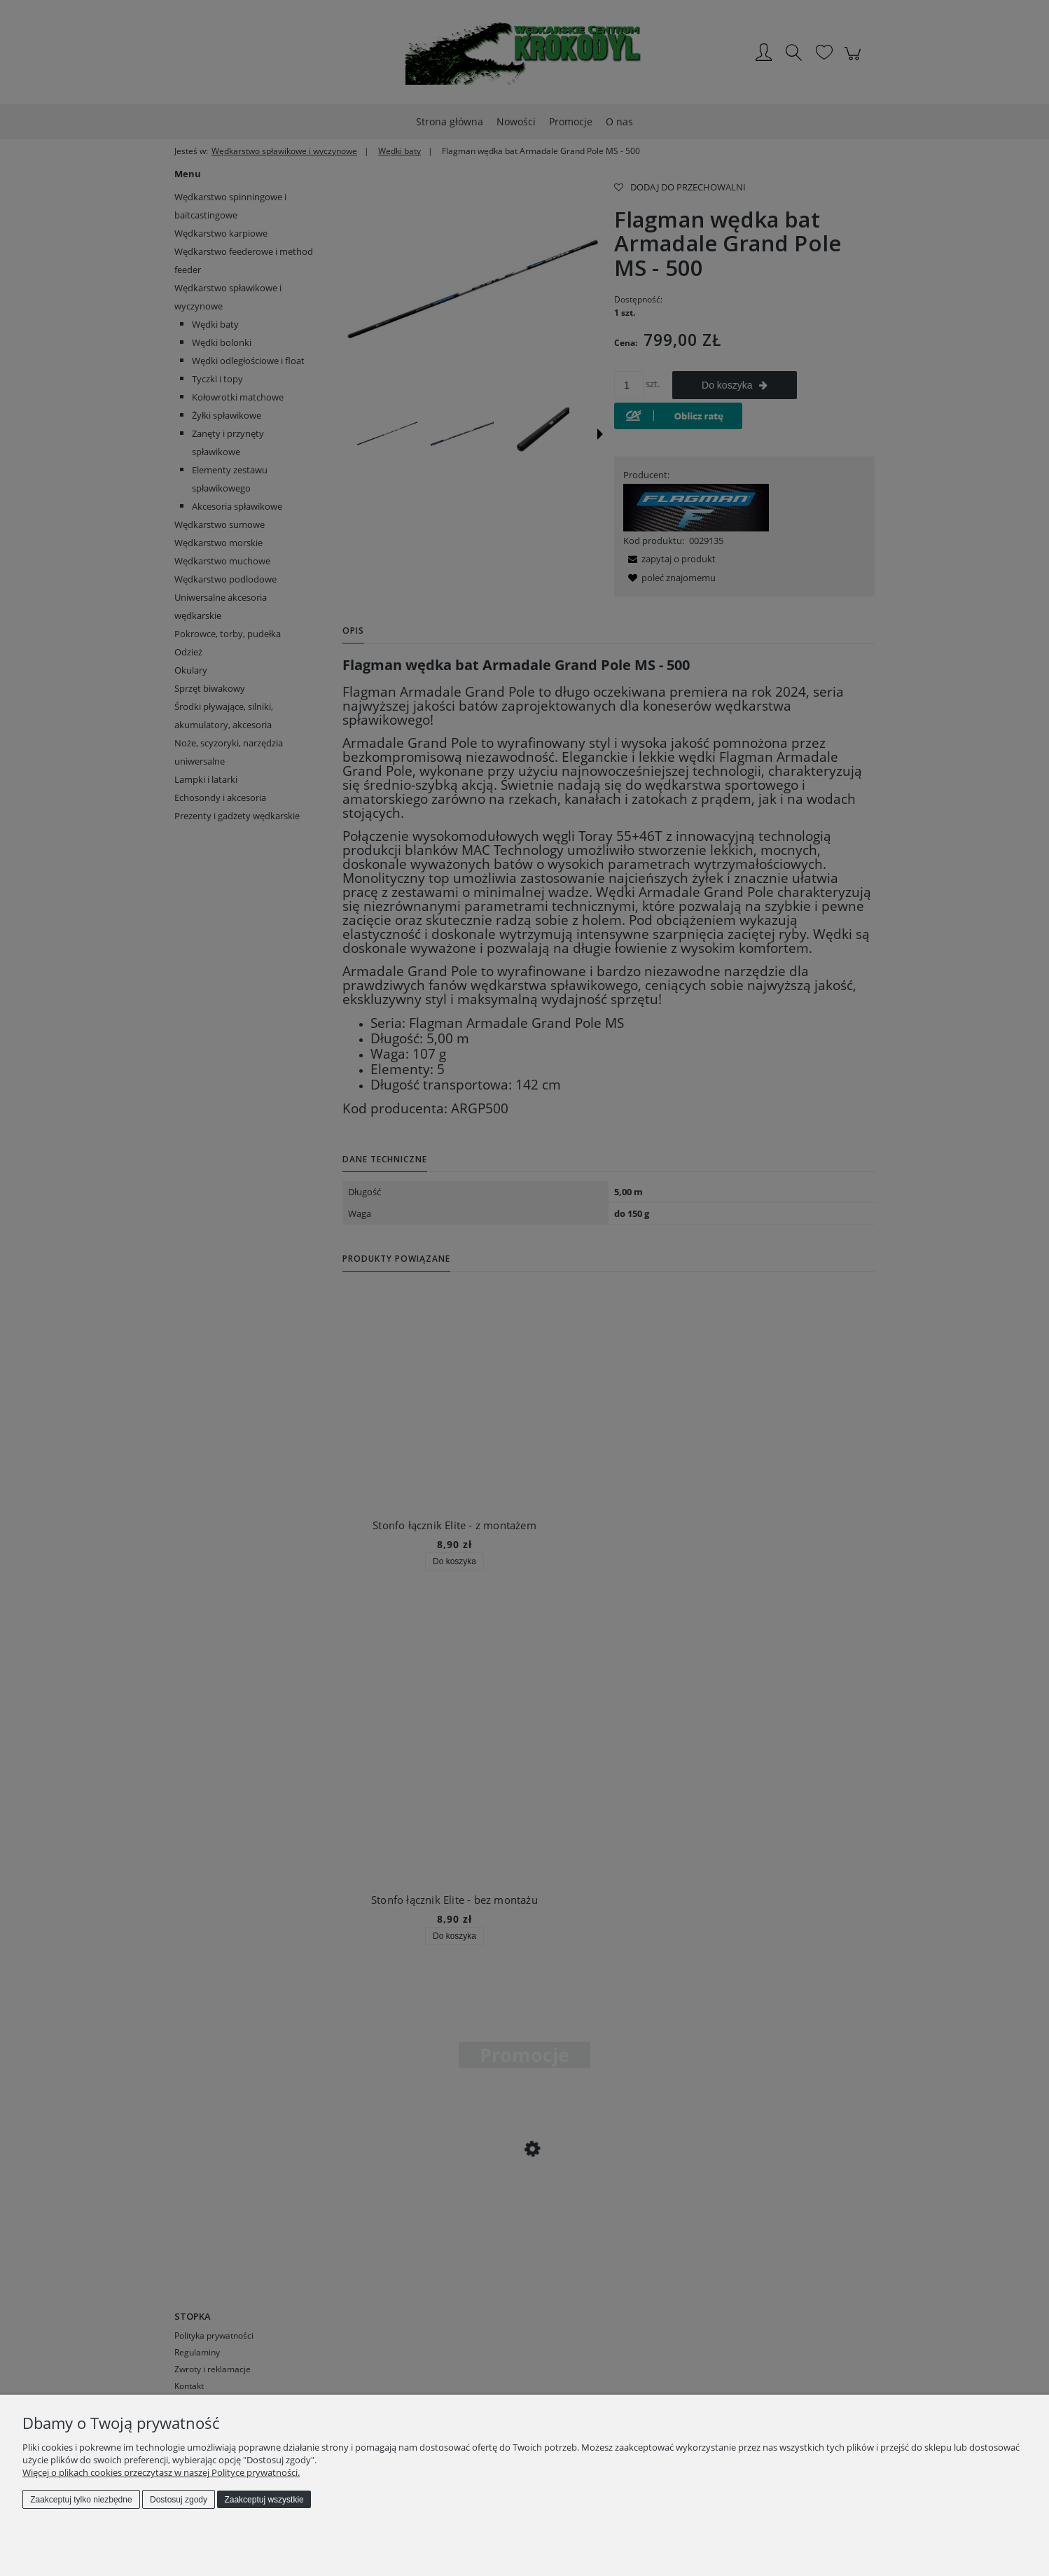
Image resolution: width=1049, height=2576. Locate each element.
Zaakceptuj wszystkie (263, 2500)
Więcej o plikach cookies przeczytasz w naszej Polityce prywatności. (161, 2472)
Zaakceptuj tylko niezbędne (81, 2500)
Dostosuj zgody (178, 2500)
